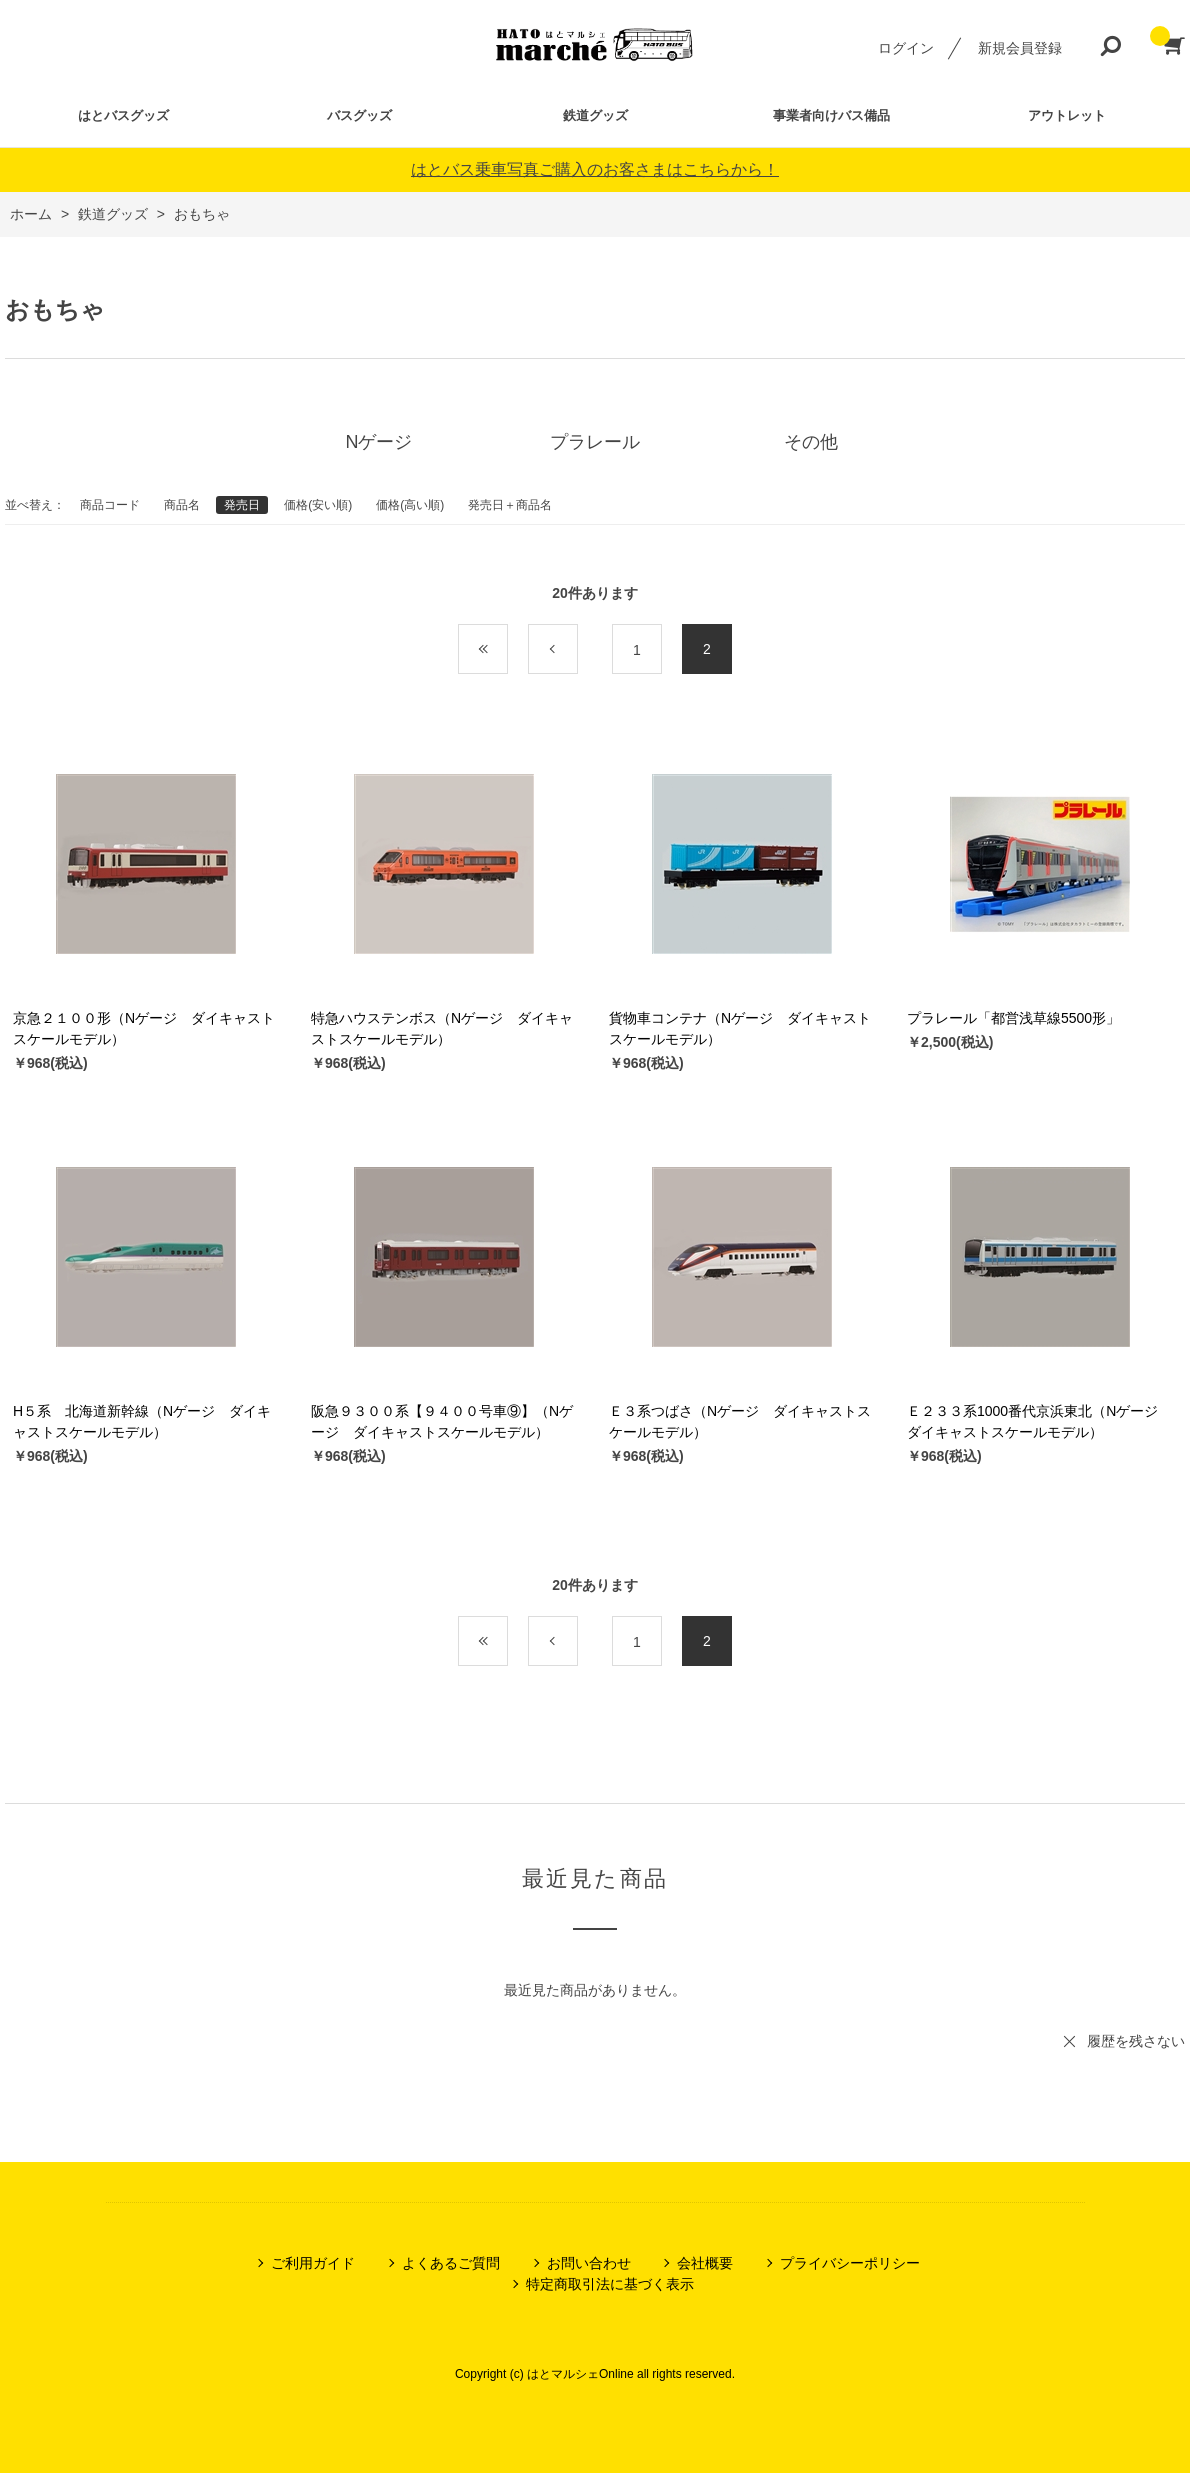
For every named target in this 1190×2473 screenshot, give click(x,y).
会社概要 (705, 2263)
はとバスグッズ (123, 115)
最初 (507, 650)
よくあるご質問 (451, 2263)
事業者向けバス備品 (831, 115)
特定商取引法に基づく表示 (610, 2284)
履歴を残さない (1136, 2041)
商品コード (110, 505)
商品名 (182, 505)
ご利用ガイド (313, 2263)
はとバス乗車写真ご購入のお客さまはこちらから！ (595, 169)
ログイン (906, 48)
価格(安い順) (318, 505)
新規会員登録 (1020, 48)
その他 (811, 442)
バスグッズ (359, 115)
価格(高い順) (410, 505)
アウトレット (1067, 115)
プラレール (595, 442)
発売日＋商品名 (510, 505)
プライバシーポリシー (850, 2263)
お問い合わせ (589, 2263)
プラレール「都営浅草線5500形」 (1013, 1018)
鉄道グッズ (595, 115)
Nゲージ (379, 442)
